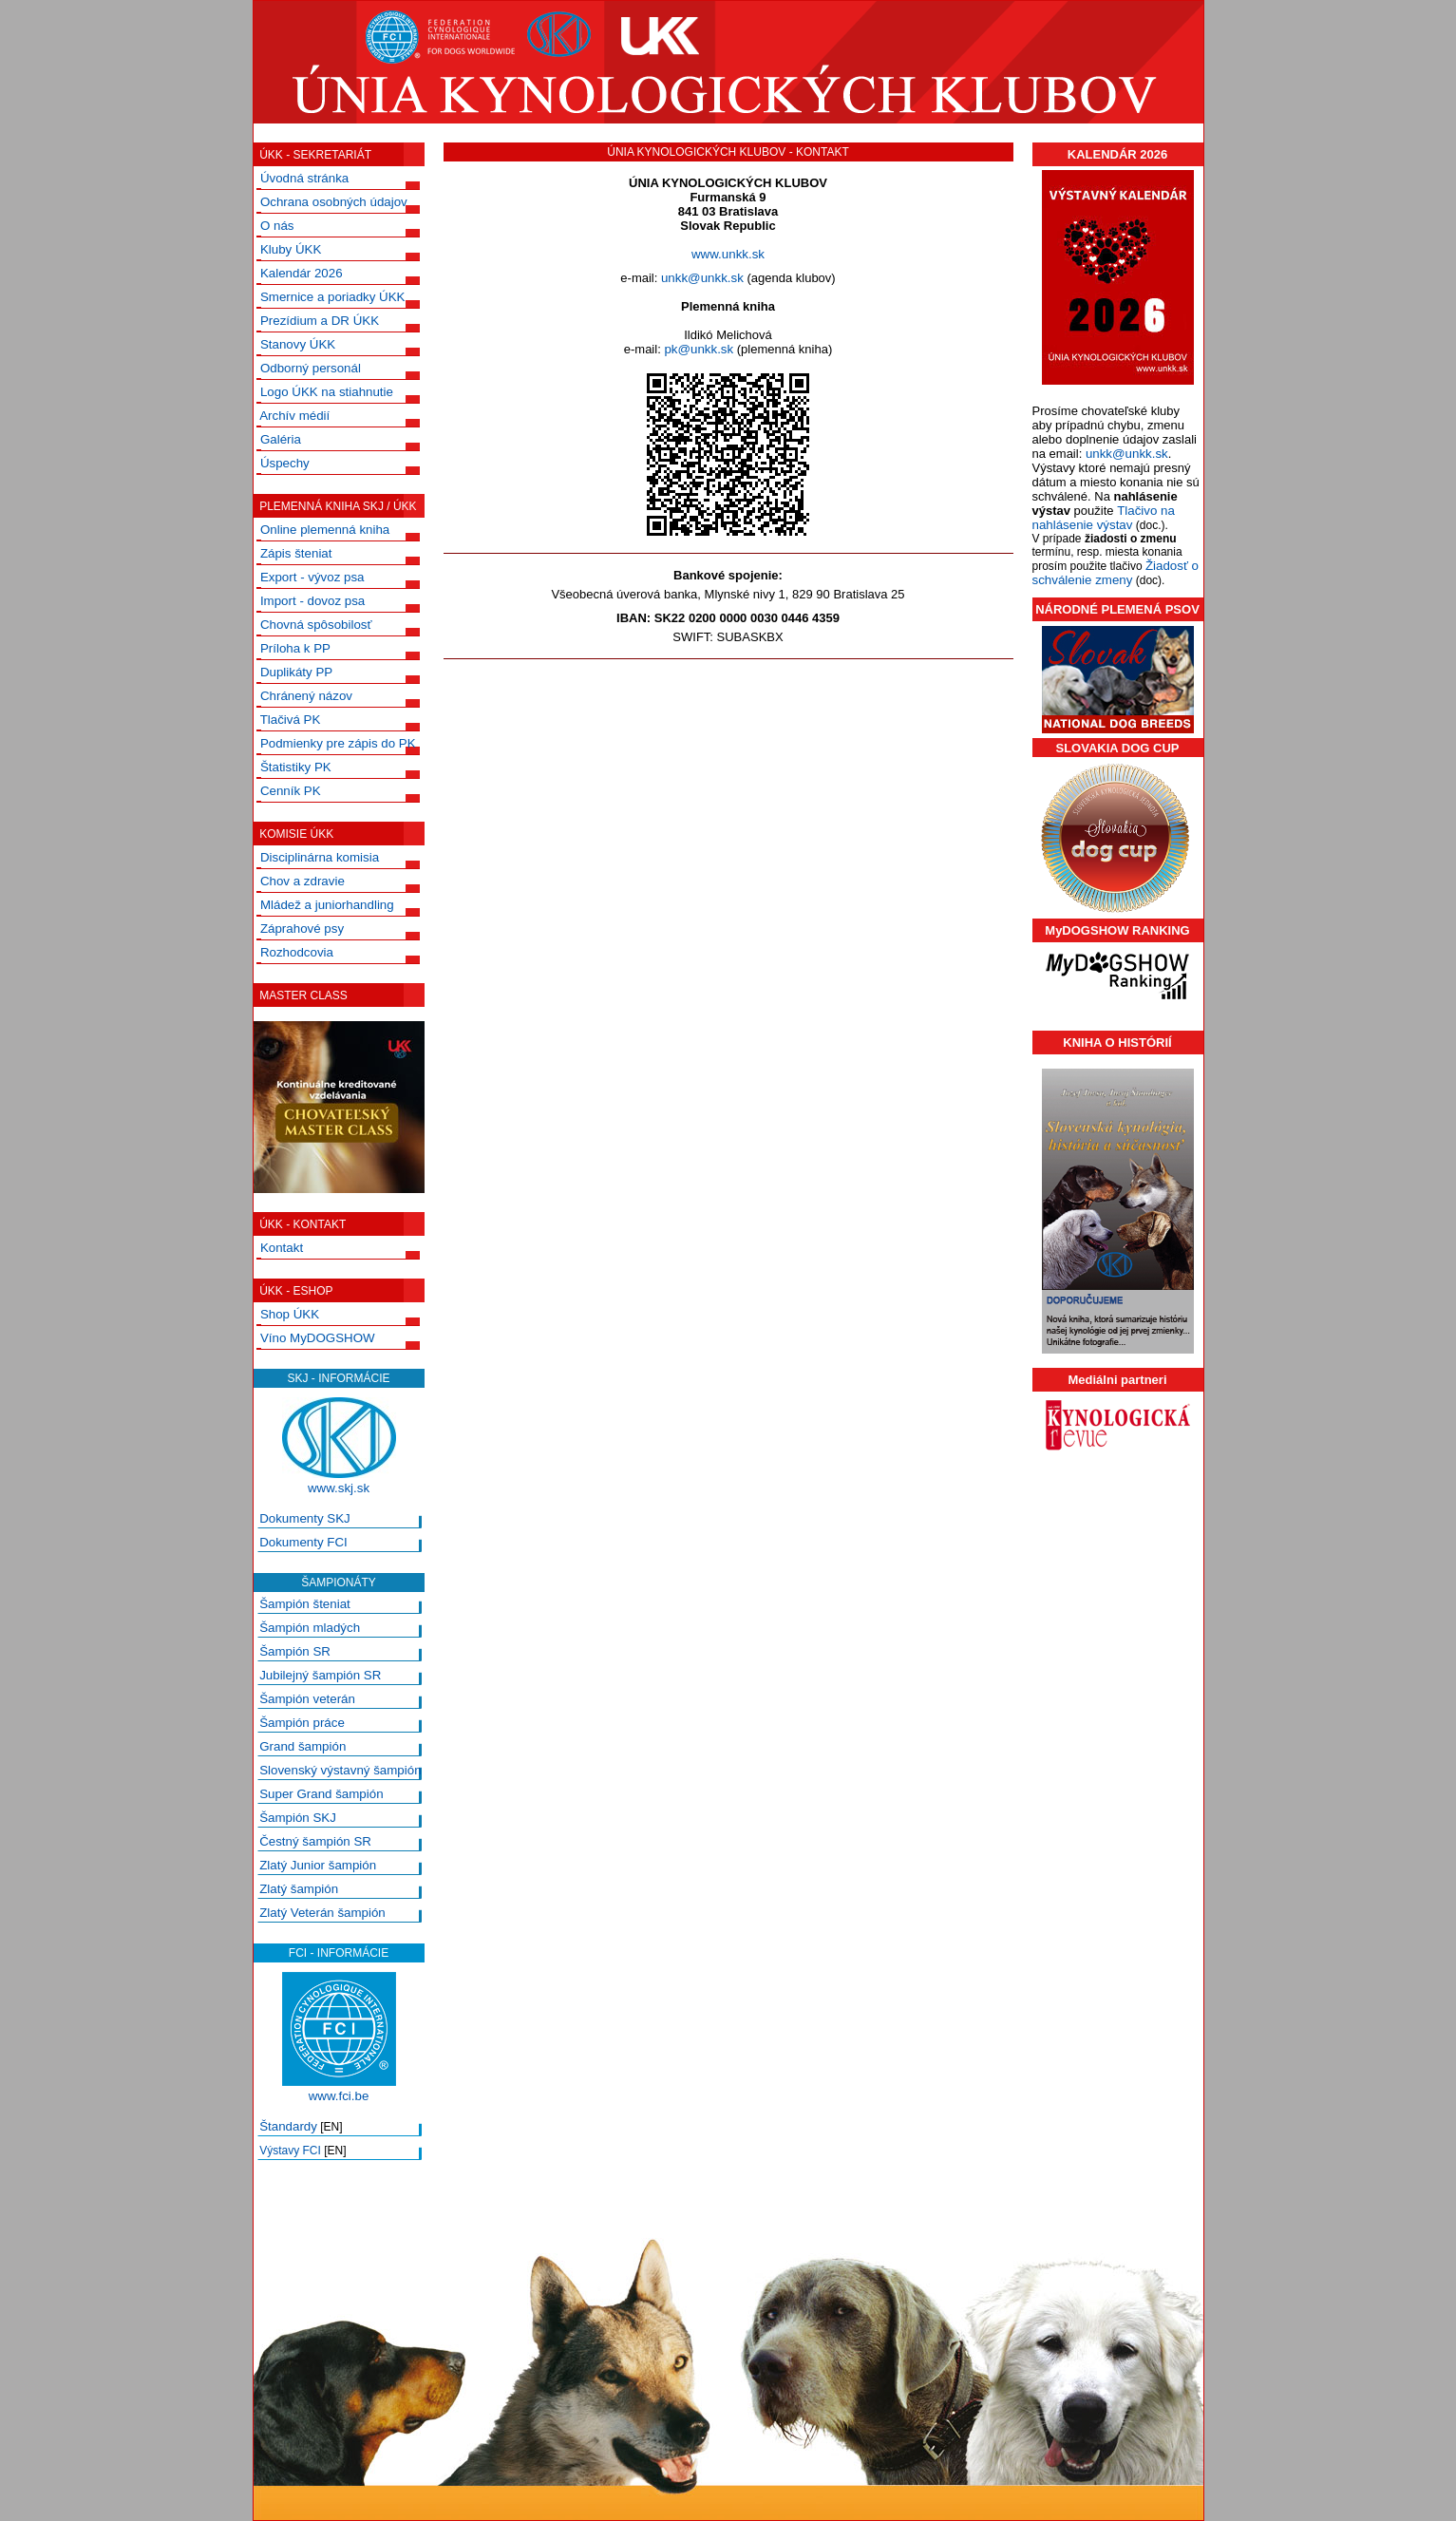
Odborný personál (310, 368)
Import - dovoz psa (312, 601)
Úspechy (285, 463)
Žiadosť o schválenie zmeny (1116, 573)
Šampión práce (302, 1722)
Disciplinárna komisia (319, 857)
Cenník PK (290, 791)
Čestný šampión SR (315, 1841)
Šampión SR (295, 1651)
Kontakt (281, 1248)
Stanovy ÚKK (297, 344)
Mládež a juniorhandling (327, 905)
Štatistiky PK (295, 767)
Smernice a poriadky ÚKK (333, 297)
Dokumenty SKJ (304, 1518)
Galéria (280, 439)
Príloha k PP (295, 648)
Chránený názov (306, 696)
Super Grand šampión (321, 1794)
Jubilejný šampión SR (320, 1675)
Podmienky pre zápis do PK (338, 743)
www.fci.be (339, 2096)
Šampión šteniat (304, 1604)
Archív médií (294, 415)
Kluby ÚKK (290, 249)
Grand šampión (302, 1746)
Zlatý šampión (298, 1889)
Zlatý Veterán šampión (322, 1912)
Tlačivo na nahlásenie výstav (1103, 517)
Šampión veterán (307, 1699)
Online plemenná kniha (324, 529)
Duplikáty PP (296, 672)
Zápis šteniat (296, 553)
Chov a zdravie (302, 881)
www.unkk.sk (728, 254)
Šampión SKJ (297, 1817)
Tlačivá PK (290, 719)
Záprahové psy (302, 928)
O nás (277, 225)
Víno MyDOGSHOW (317, 1338)
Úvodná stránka (304, 178)
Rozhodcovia (296, 952)
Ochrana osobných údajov (333, 202)
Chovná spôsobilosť (316, 624)
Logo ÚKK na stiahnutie (326, 392)
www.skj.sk (338, 1488)
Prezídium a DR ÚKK (319, 320)
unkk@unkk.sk (702, 278)
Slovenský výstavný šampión (340, 1770)
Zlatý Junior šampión (317, 1865)
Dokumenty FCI (303, 1542)
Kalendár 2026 (301, 273)
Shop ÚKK (289, 1314)
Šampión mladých (309, 1628)
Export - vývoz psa (312, 577)
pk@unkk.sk (698, 349)
